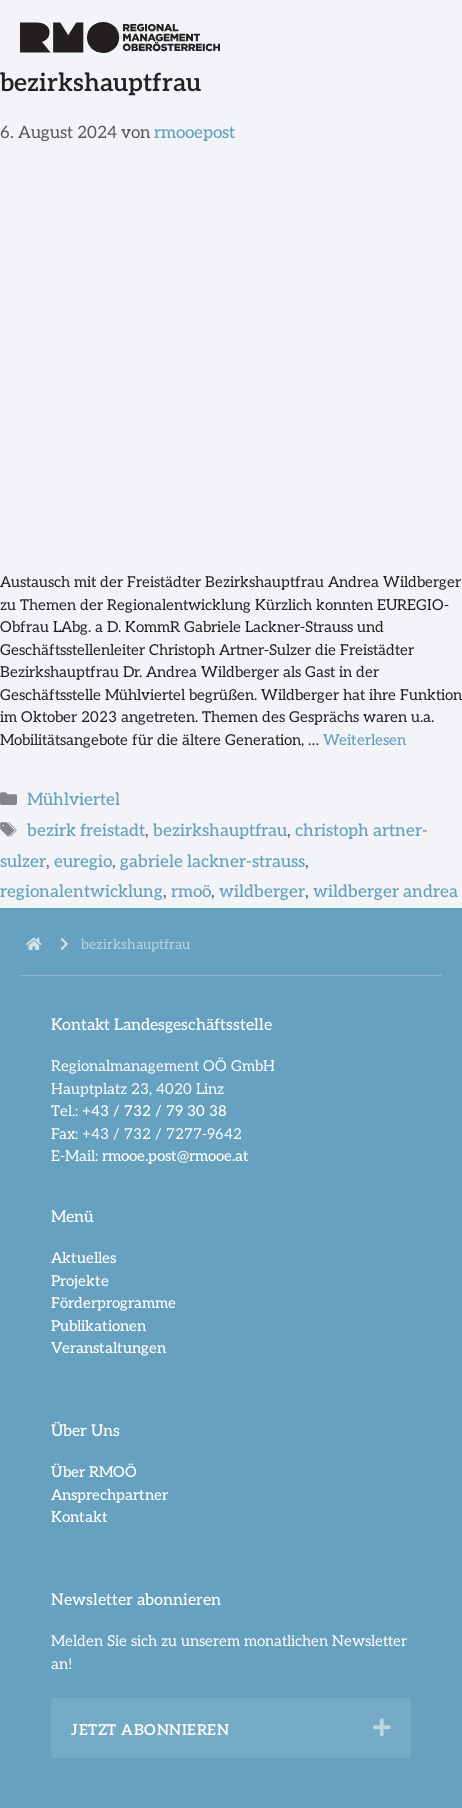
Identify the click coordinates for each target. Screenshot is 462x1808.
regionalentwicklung (81, 892)
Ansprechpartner (109, 1495)
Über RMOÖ (94, 1472)
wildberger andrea (385, 892)
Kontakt (79, 1517)
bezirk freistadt (86, 831)
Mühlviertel (73, 800)
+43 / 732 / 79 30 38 (154, 1111)
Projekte (80, 1281)
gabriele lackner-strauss (212, 862)
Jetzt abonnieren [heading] (150, 1730)
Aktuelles (83, 1258)
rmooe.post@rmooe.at (175, 1156)
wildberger (262, 892)
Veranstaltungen (108, 1348)
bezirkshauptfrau (220, 831)
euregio (83, 862)
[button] (382, 1728)
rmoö (191, 892)
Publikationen (98, 1326)
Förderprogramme (113, 1303)
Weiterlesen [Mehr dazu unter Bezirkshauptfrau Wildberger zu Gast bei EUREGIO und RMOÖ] (364, 740)
